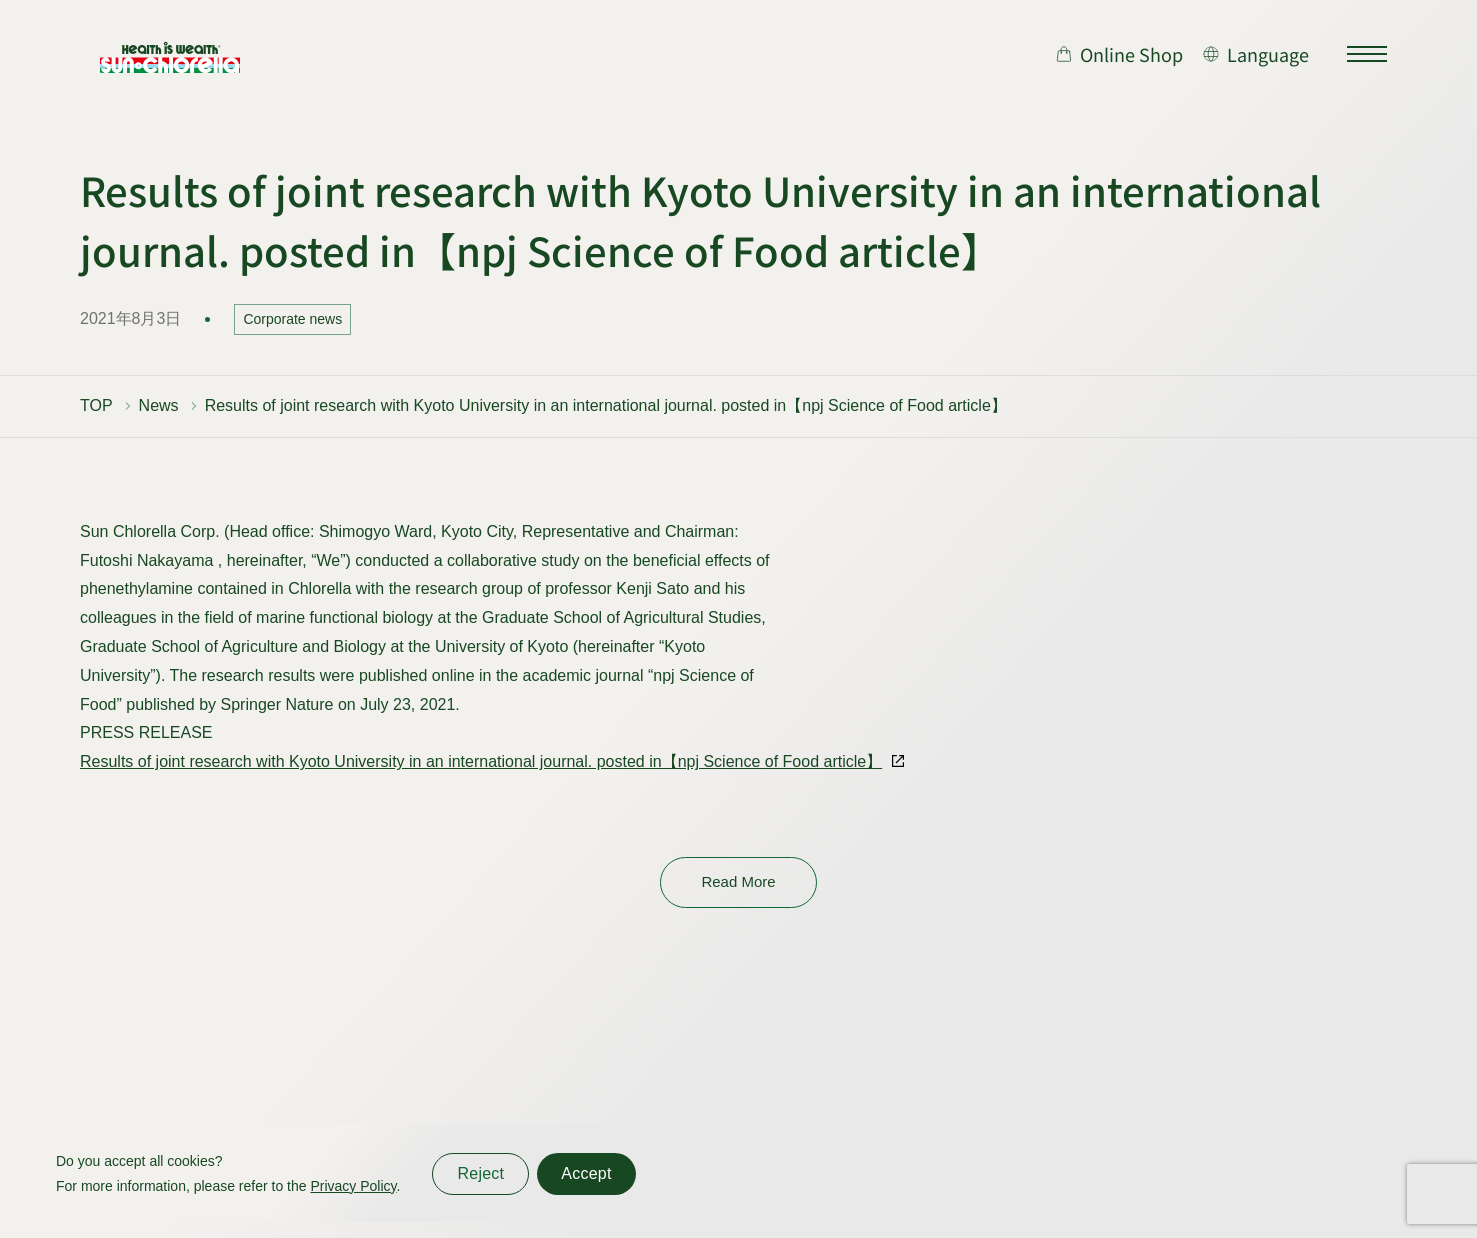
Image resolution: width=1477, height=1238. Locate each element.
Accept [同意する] (586, 1173)
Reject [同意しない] (480, 1173)
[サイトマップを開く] (1367, 54)
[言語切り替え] (1256, 54)
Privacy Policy (353, 1186)
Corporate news (292, 319)
